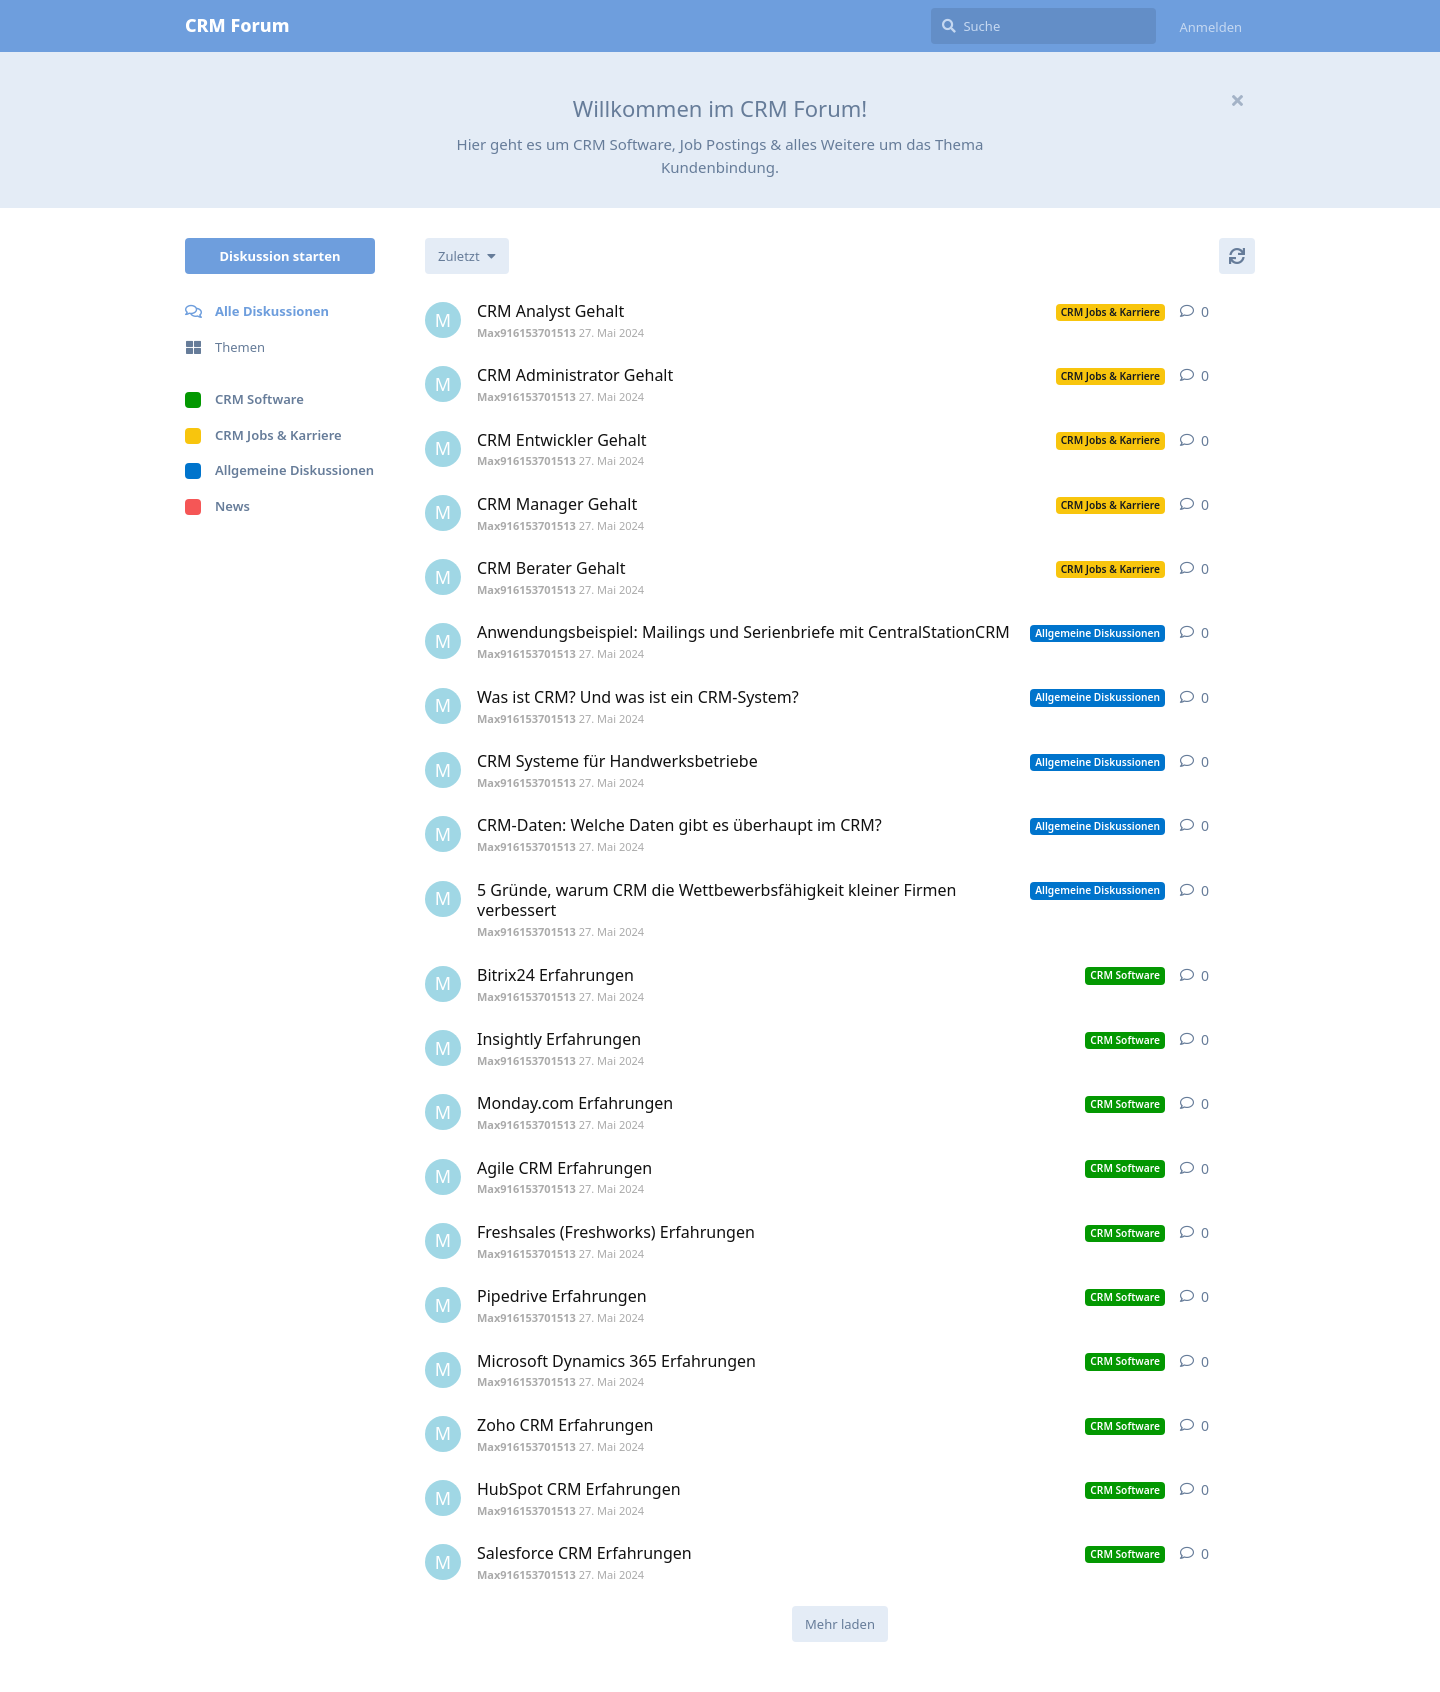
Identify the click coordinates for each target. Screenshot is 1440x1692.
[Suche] (1043, 26)
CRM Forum (237, 25)
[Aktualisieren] (1237, 256)
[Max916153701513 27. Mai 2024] (443, 320)
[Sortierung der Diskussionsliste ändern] (467, 256)
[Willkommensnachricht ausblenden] (1237, 100)
